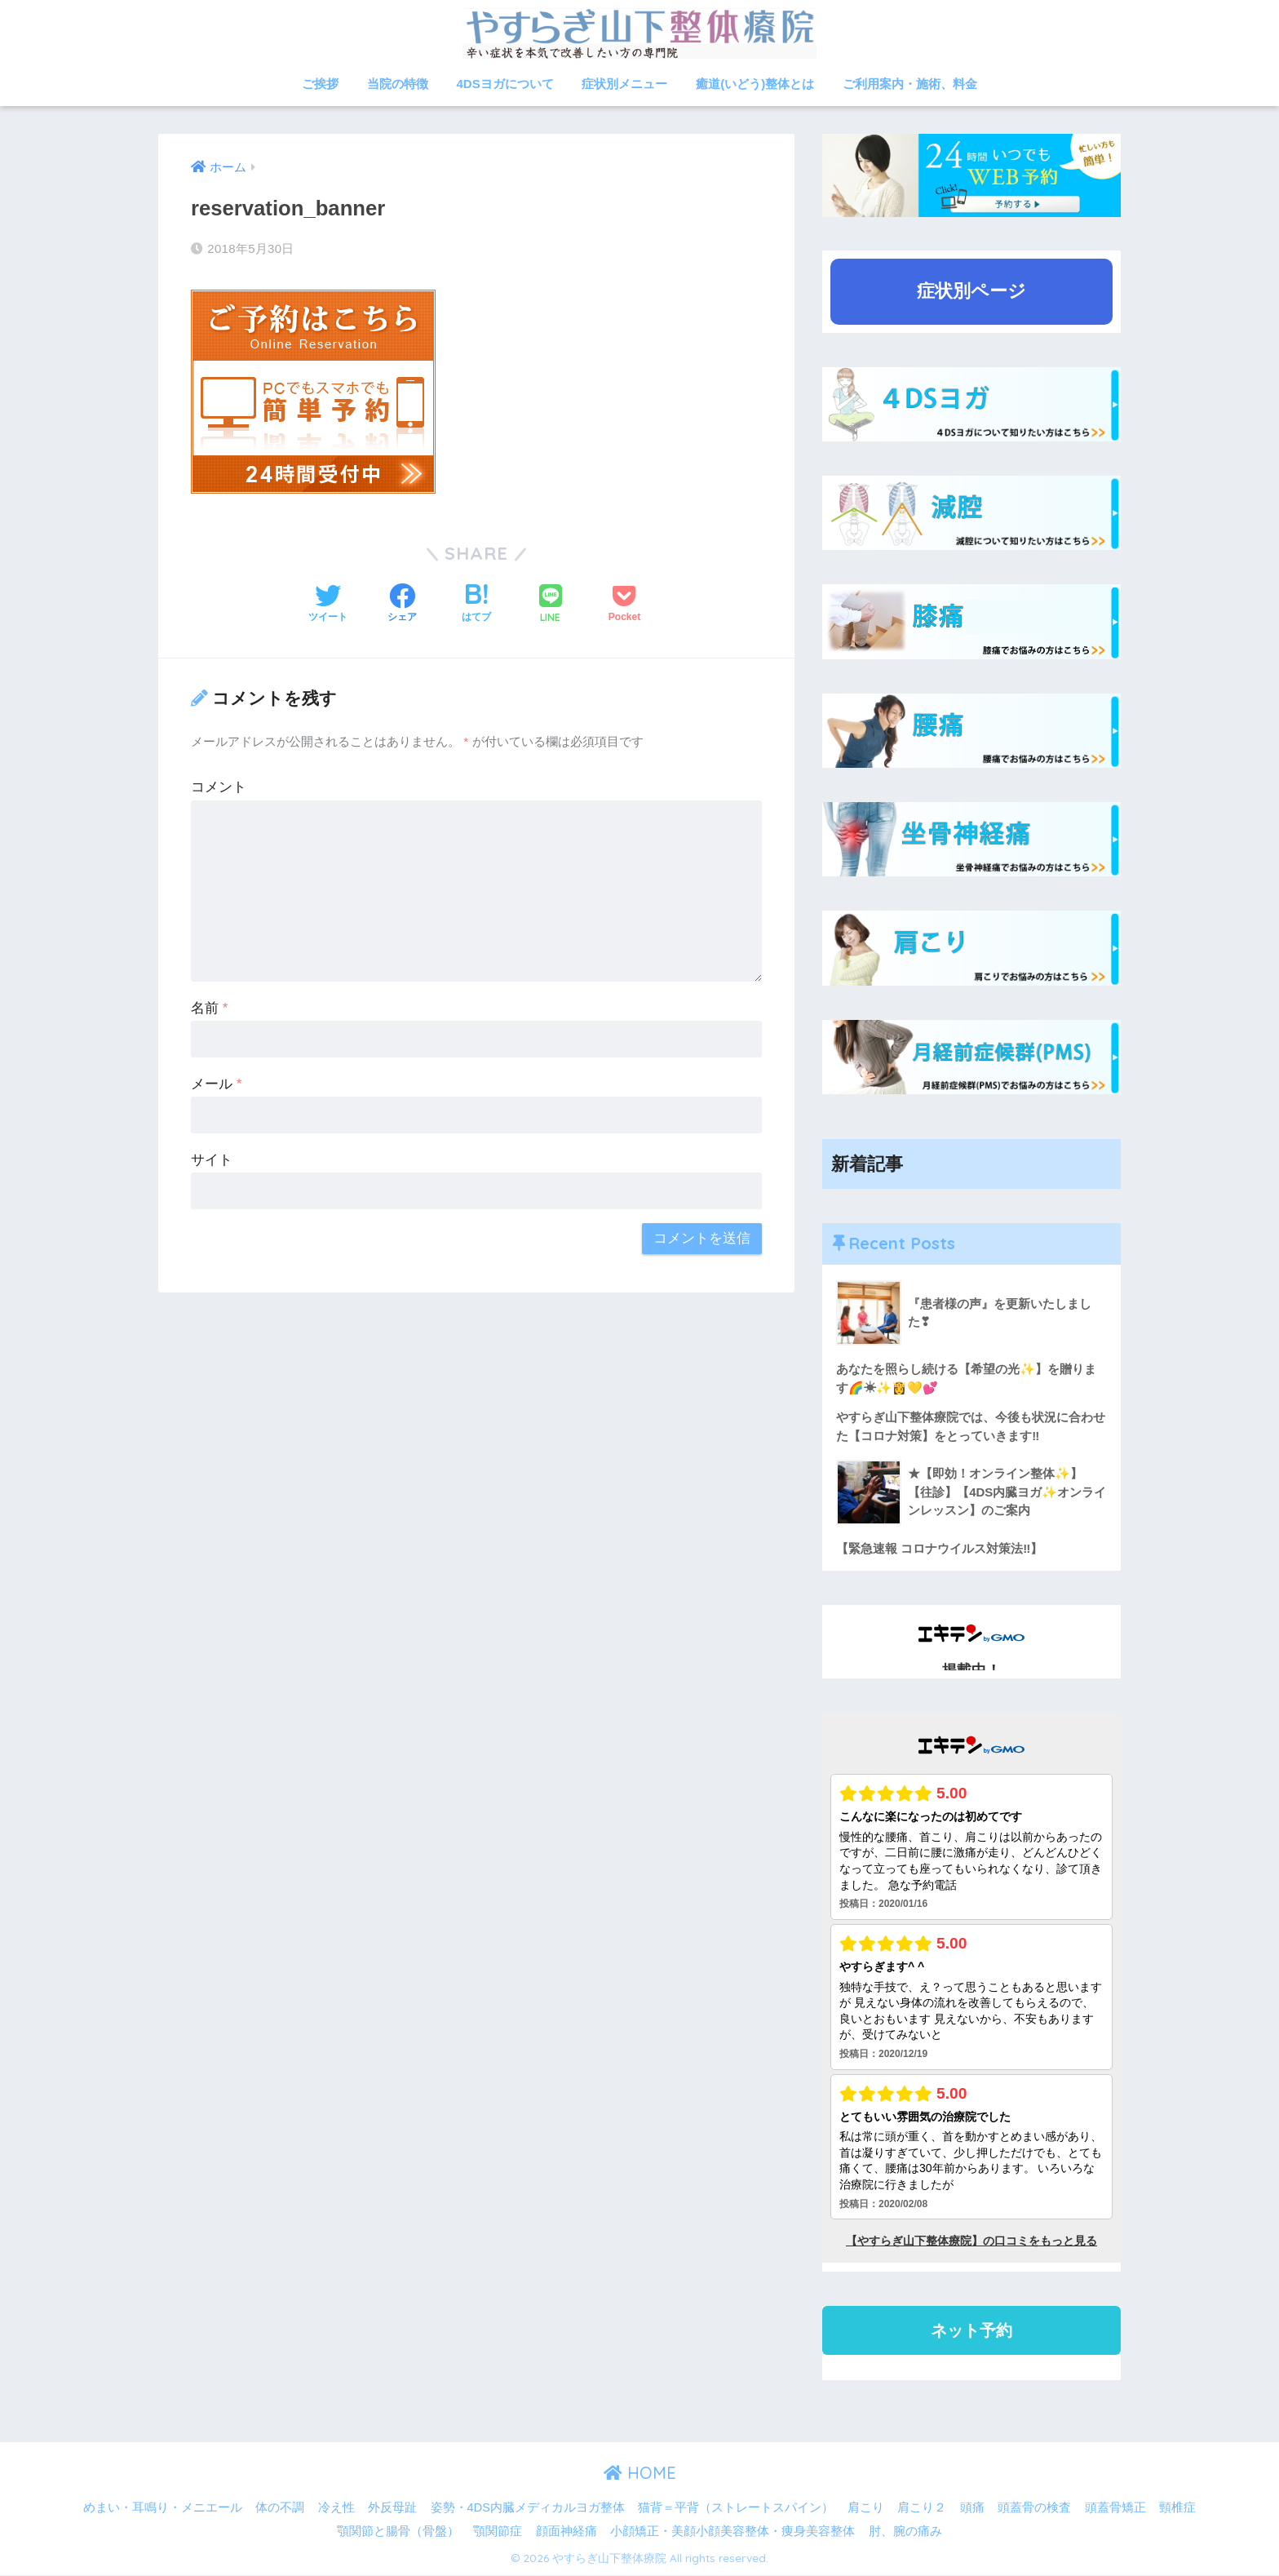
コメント (218, 787)
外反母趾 (392, 2507)
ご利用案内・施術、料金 (910, 84)
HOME (640, 2473)
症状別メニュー (624, 84)
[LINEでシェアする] (550, 605)
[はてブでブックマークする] (476, 605)
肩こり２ (921, 2507)
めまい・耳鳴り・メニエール (162, 2507)
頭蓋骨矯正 (1115, 2507)
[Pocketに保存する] (624, 605)
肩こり (866, 2507)
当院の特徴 (397, 84)
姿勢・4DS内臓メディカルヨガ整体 (528, 2507)
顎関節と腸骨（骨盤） (398, 2531)
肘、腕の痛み (905, 2531)
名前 (209, 1008)
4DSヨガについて (505, 84)
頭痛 (972, 2507)
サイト (211, 1160)
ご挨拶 (320, 84)
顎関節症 (497, 2531)
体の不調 (279, 2507)
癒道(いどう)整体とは (755, 84)
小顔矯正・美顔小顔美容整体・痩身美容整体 (732, 2531)
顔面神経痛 (566, 2531)
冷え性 (336, 2507)
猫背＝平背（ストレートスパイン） (736, 2507)
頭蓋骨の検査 (1034, 2507)
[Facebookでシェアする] (402, 605)
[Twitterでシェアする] (327, 605)
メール (216, 1084)
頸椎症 (1177, 2507)
